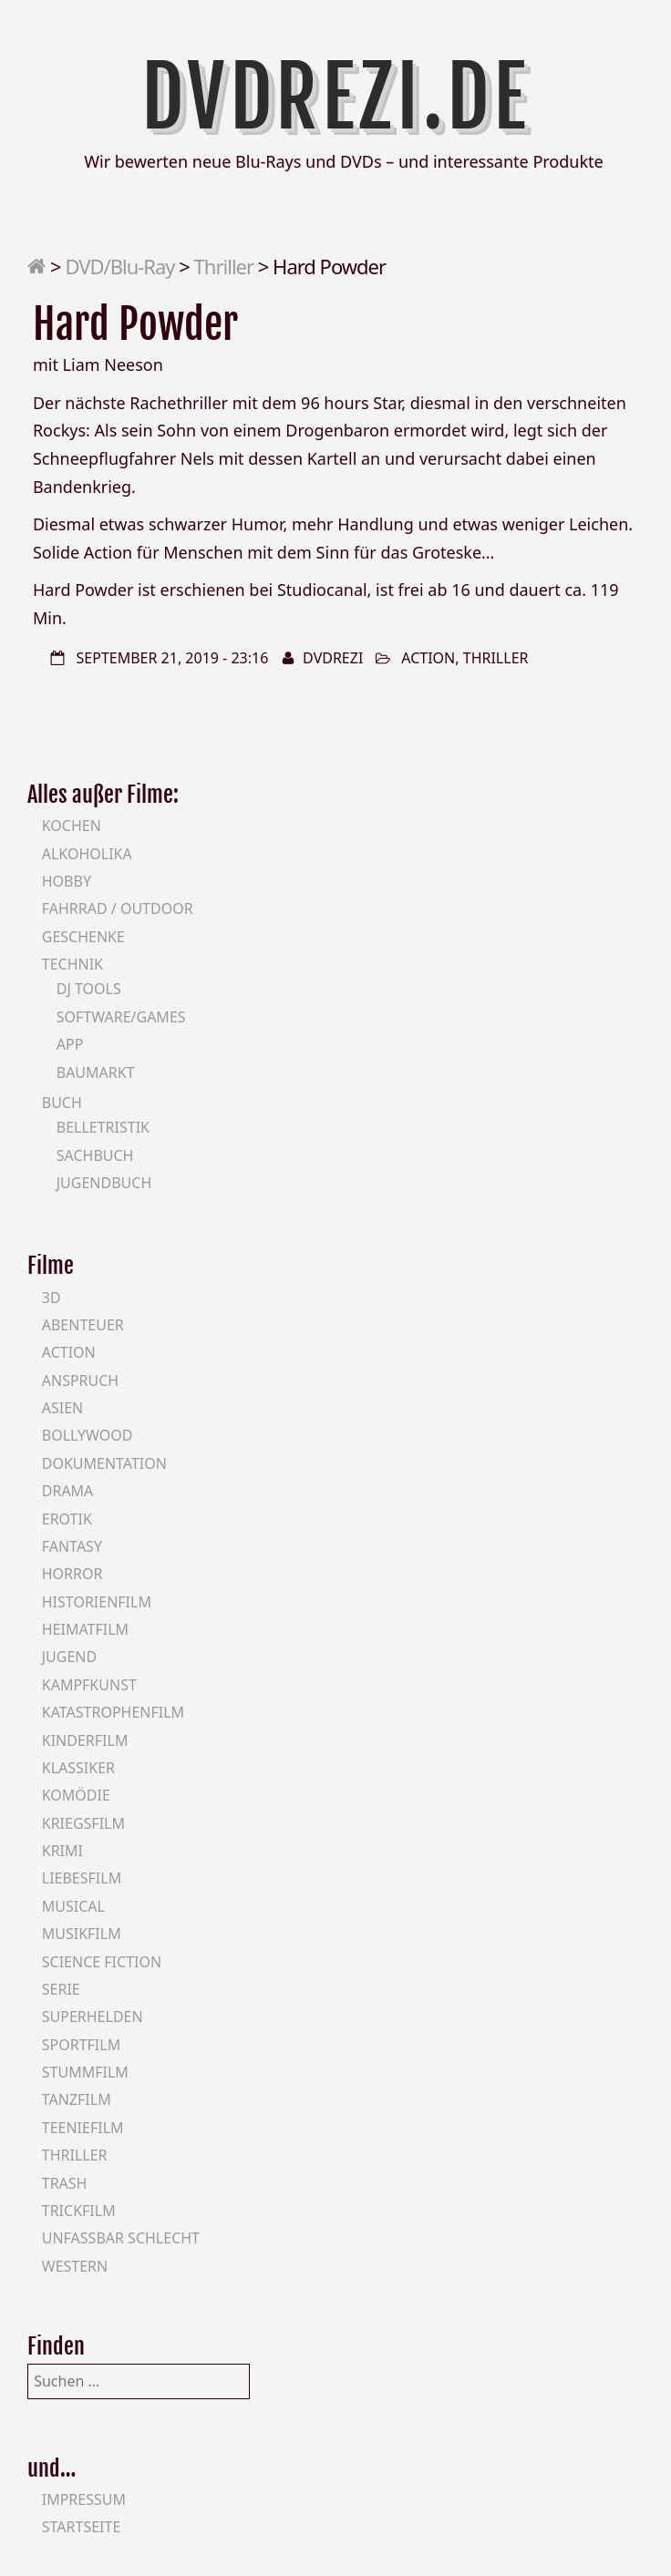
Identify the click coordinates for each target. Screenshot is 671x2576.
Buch (62, 1103)
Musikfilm (81, 1934)
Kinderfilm (85, 1740)
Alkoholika (87, 854)
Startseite (81, 2527)
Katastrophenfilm (113, 1712)
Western (75, 2266)
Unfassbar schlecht (121, 2238)
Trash (65, 2183)
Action (428, 658)
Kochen (71, 826)
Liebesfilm (81, 1878)
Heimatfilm (85, 1629)
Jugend (69, 1657)
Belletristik (103, 1127)
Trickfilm (79, 2211)
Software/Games (121, 1017)
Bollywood (87, 1435)
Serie (61, 1989)
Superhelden (92, 2016)
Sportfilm (81, 2045)
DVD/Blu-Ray (119, 266)
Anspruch (80, 1380)
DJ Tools (89, 989)
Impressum (84, 2499)
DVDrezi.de (335, 97)
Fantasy (72, 1546)
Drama (68, 1491)
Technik (72, 964)
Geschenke (83, 937)
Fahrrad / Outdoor (117, 908)
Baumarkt (96, 1072)
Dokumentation (104, 1463)
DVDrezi (333, 658)
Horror (72, 1574)
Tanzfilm (76, 2099)
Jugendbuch (104, 1183)
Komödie (76, 1795)
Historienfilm (96, 1602)
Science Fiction (101, 1962)
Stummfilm (85, 2072)
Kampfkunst (89, 1685)
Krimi (62, 1851)
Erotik (67, 1519)
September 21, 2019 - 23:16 (173, 658)
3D (51, 1298)
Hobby (66, 881)
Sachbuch (95, 1155)
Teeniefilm (83, 2128)
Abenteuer (83, 1325)
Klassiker (78, 1768)
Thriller (223, 266)
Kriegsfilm (83, 1823)
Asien (63, 1408)
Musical (73, 1906)
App (70, 1044)
